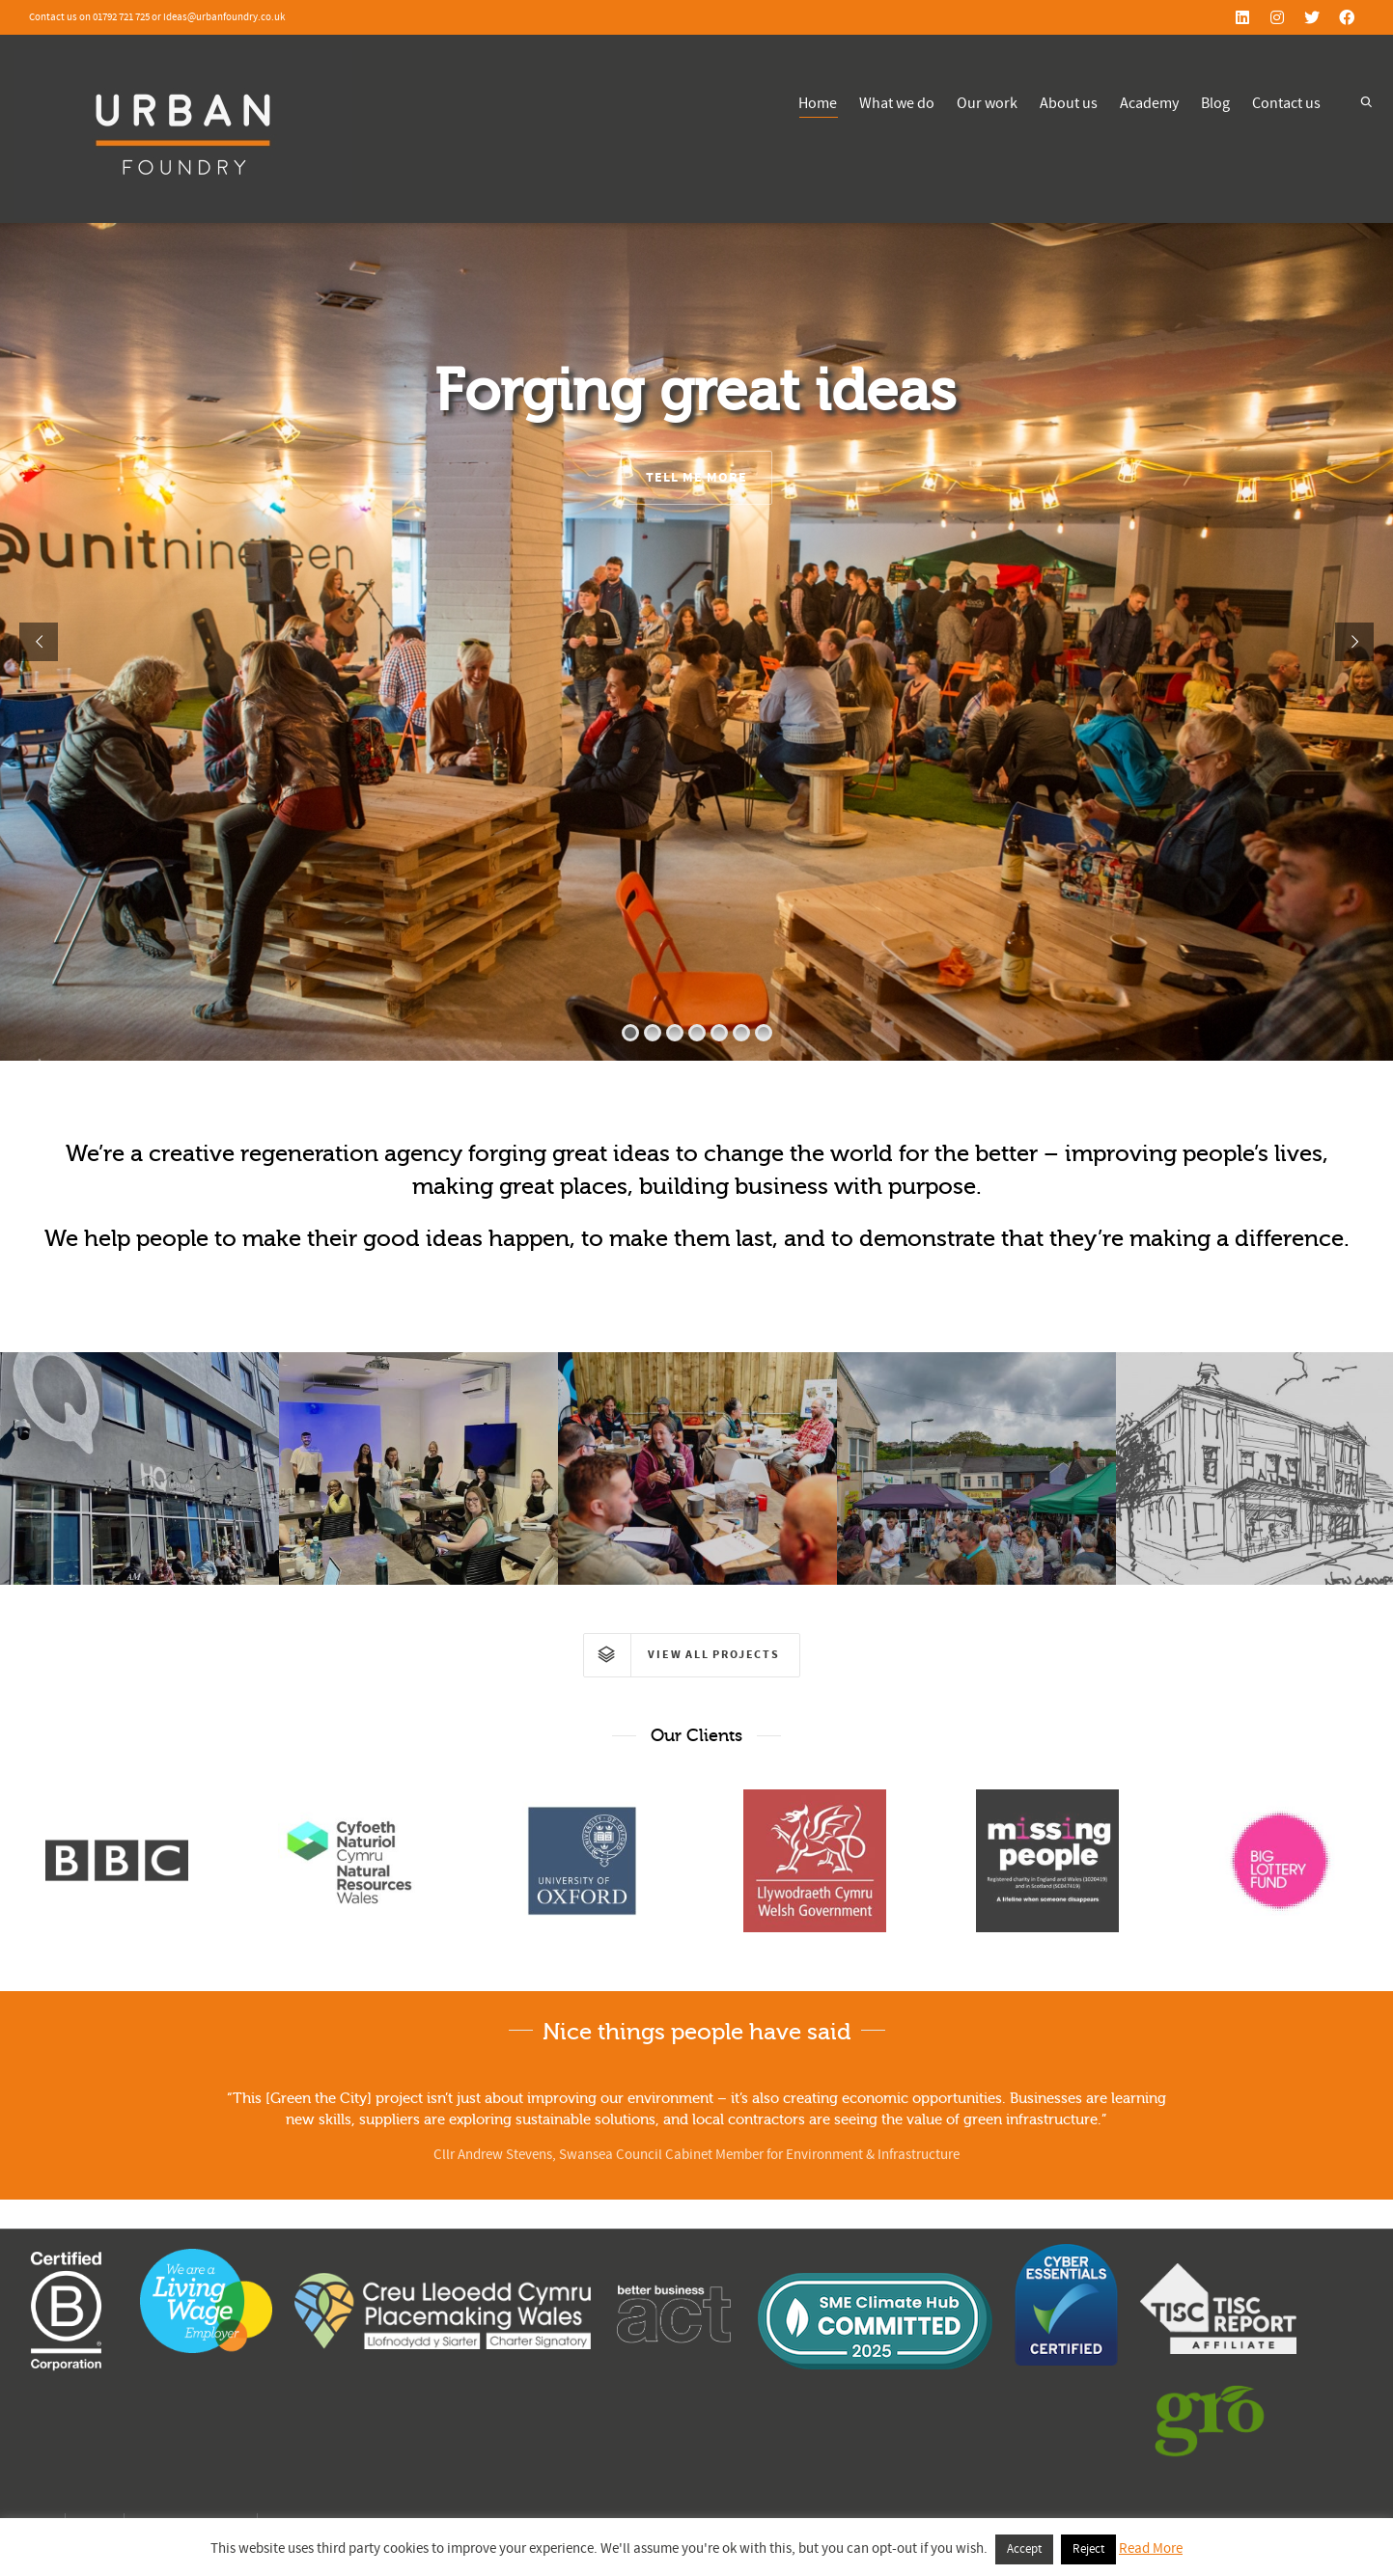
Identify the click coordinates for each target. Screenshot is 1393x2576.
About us (1069, 103)
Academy (1149, 103)
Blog (1215, 103)
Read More (1151, 2548)
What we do (896, 103)
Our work (987, 103)
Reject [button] (1088, 2549)
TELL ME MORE (696, 477)
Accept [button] (1024, 2549)
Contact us (1286, 103)
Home (817, 106)
